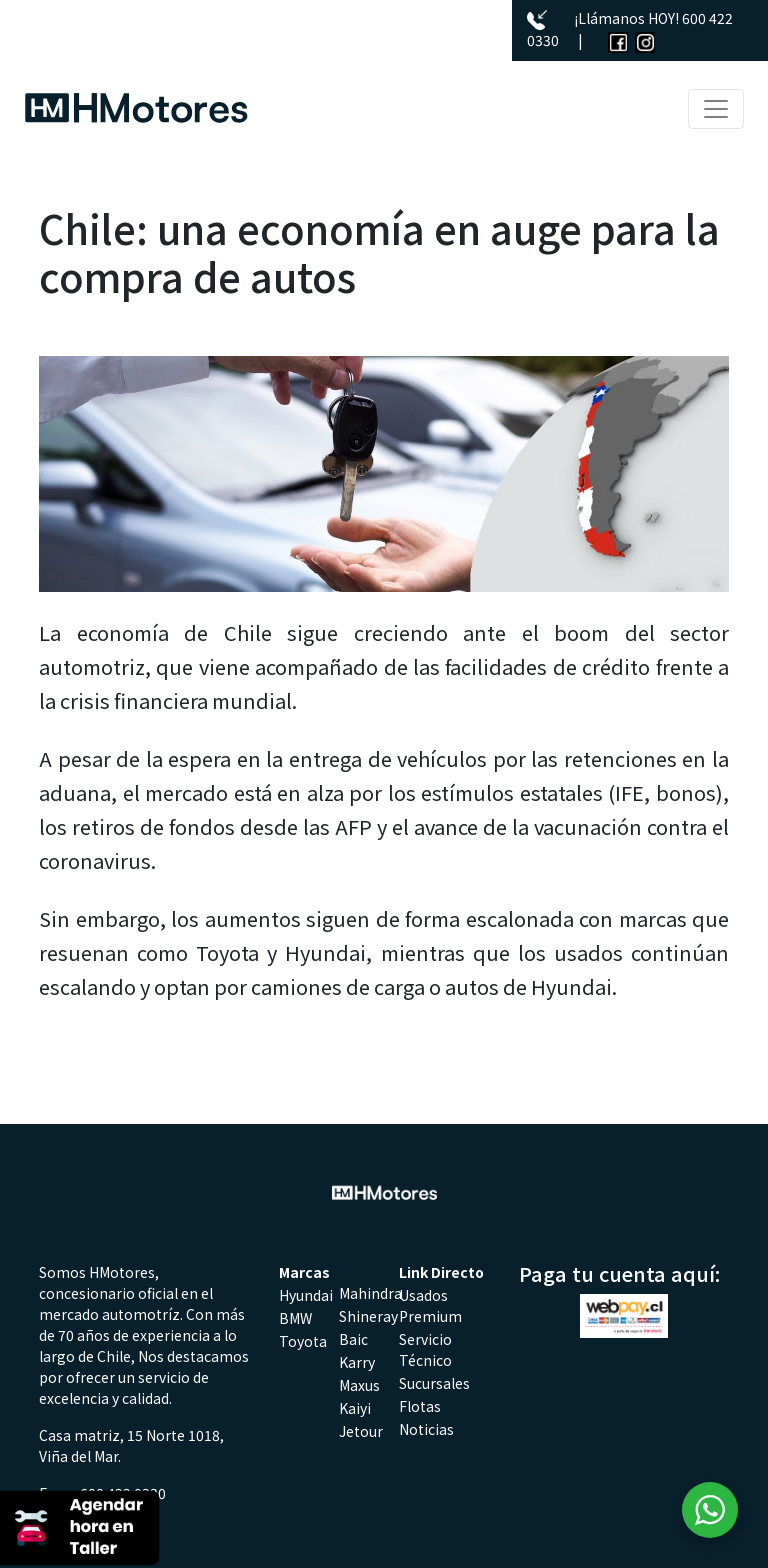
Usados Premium (430, 1305)
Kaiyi (355, 1408)
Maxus (359, 1385)
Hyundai (306, 1295)
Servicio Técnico (425, 1349)
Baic (353, 1339)
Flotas (420, 1406)
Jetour (361, 1431)
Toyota (303, 1341)
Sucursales (434, 1383)
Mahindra (370, 1293)
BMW (295, 1318)
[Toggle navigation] (716, 109)
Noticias (426, 1429)
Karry (357, 1362)
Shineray (368, 1316)
